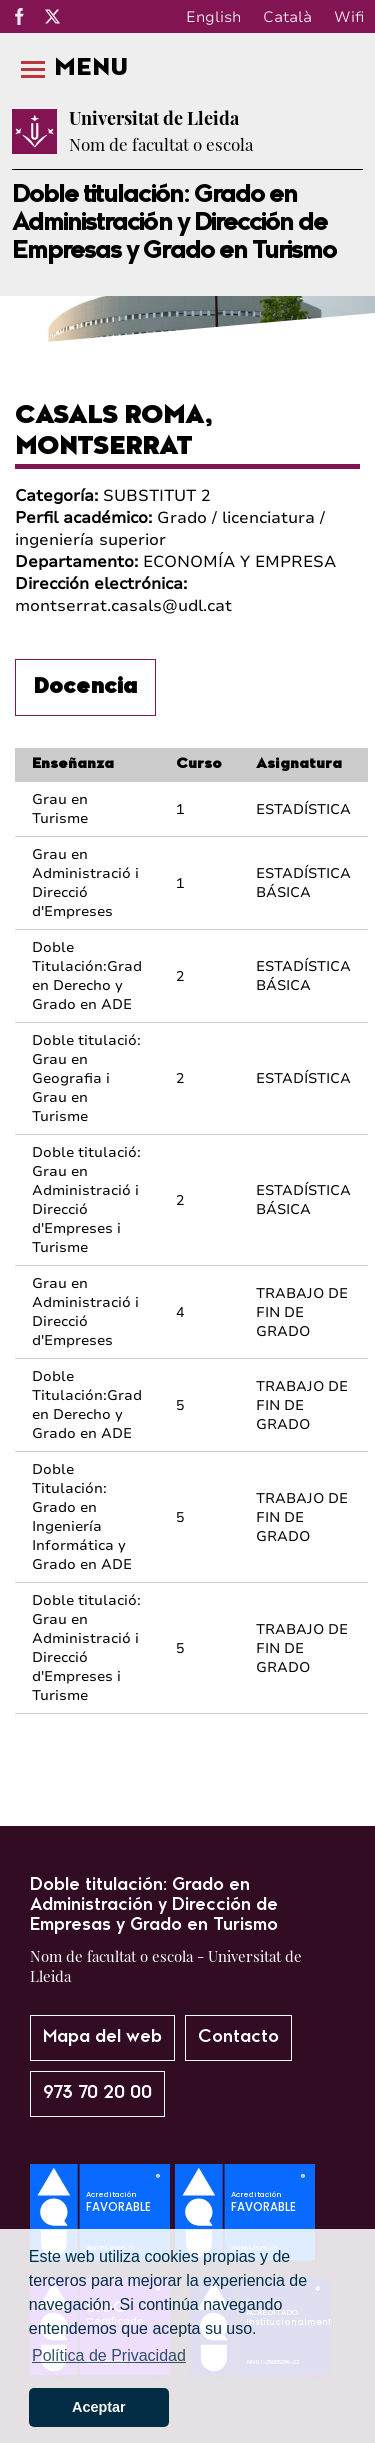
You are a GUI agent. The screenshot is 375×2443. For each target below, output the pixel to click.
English (213, 17)
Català (287, 17)
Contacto (238, 2037)
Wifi (349, 17)
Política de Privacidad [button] (109, 2355)
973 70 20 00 (97, 2093)
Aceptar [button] (99, 2407)
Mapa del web (102, 2037)
